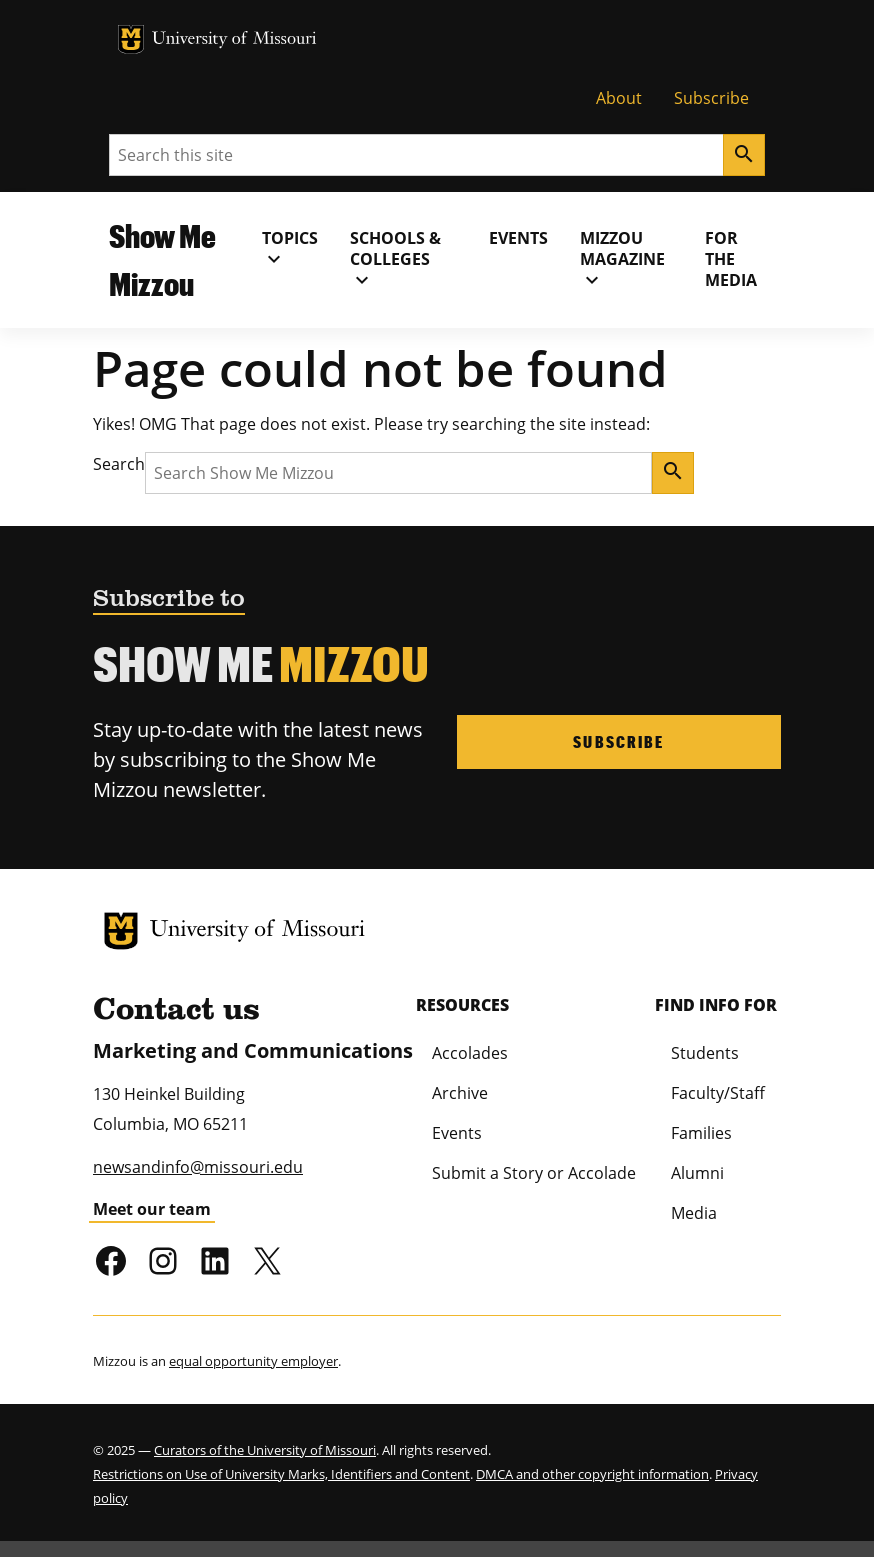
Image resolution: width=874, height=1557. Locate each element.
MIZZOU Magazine (622, 259)
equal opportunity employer (253, 1361)
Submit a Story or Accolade (534, 1173)
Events (518, 238)
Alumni (697, 1173)
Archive (460, 1093)
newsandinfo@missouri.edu (198, 1167)
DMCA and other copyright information (592, 1474)
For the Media (731, 259)
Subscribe (711, 98)
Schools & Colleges (395, 259)
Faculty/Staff (718, 1093)
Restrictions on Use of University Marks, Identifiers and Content (281, 1474)
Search (119, 464)
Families (701, 1133)
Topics (290, 249)
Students (705, 1053)
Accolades (470, 1053)
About (619, 98)
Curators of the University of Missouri (265, 1450)
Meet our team (152, 1209)
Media (694, 1213)
